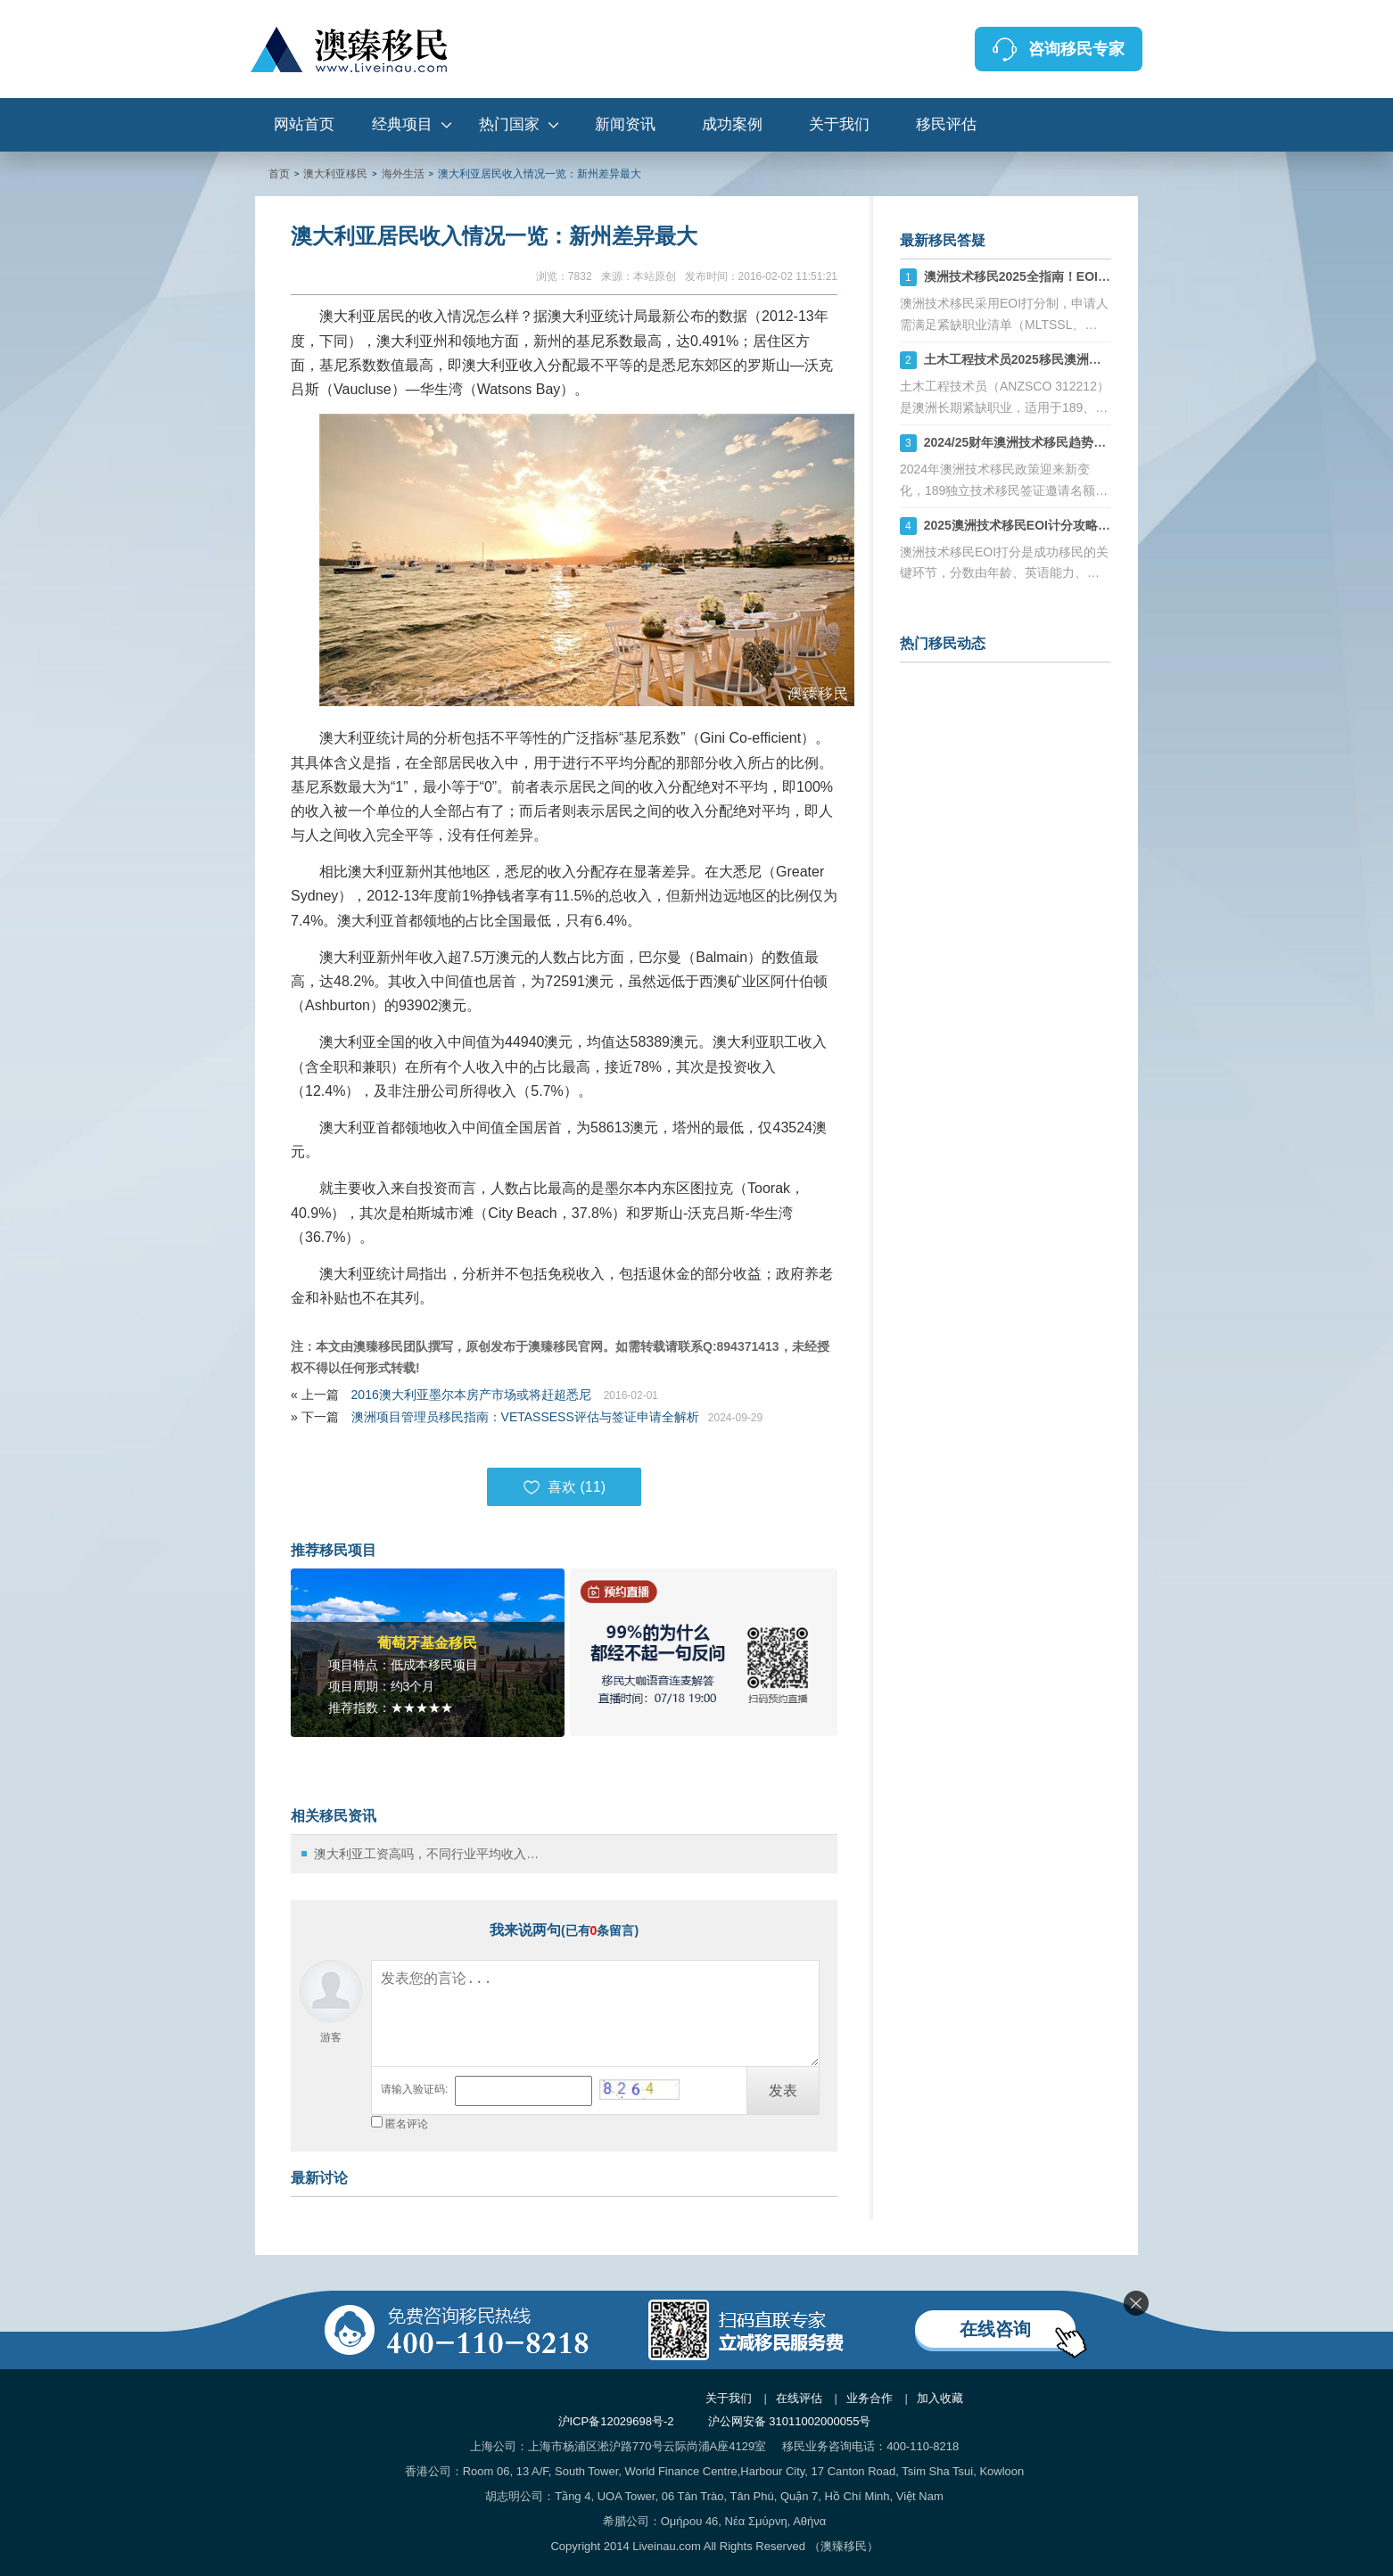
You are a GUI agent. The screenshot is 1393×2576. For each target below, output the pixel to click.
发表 (783, 2090)
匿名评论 (406, 2124)
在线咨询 (995, 2329)
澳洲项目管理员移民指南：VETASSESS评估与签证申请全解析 (525, 1417)
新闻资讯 (625, 124)
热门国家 (509, 124)
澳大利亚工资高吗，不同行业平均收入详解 (431, 1854)
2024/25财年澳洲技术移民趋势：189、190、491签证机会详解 (1096, 442)
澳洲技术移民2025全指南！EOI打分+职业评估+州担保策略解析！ (1106, 276)
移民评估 (946, 124)
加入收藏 (940, 2398)
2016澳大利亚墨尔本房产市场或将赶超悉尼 (473, 1394)
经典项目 (402, 124)
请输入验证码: (414, 2089)
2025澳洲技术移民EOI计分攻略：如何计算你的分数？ (1073, 525)
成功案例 (732, 124)
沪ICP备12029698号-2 (616, 2421)
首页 (279, 174)
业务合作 (869, 2398)
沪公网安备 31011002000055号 (789, 2421)
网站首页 (304, 124)
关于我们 (839, 124)
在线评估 (799, 2398)
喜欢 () (564, 1487)
